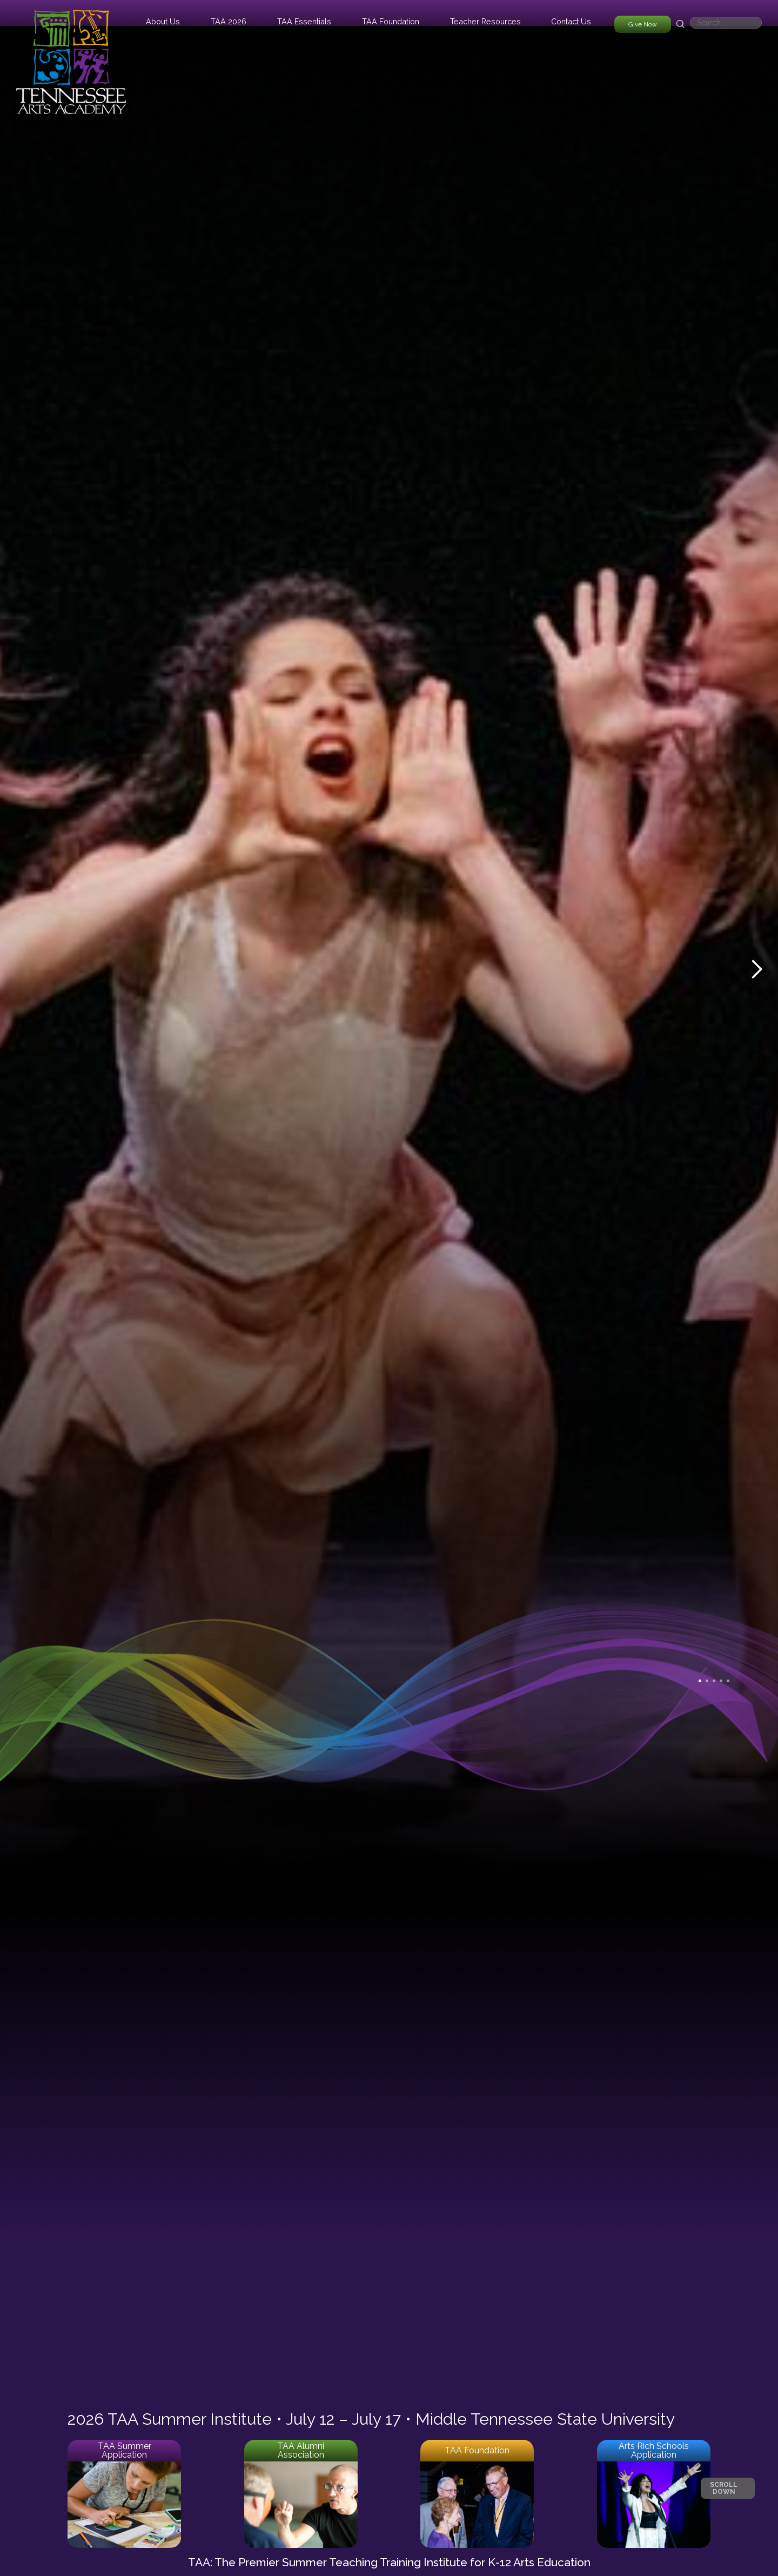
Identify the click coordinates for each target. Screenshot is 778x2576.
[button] (163, 21)
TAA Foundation (477, 2450)
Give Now (642, 24)
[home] (71, 57)
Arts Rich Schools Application (654, 2450)
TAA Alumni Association (300, 2450)
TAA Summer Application (124, 2450)
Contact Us (571, 21)
